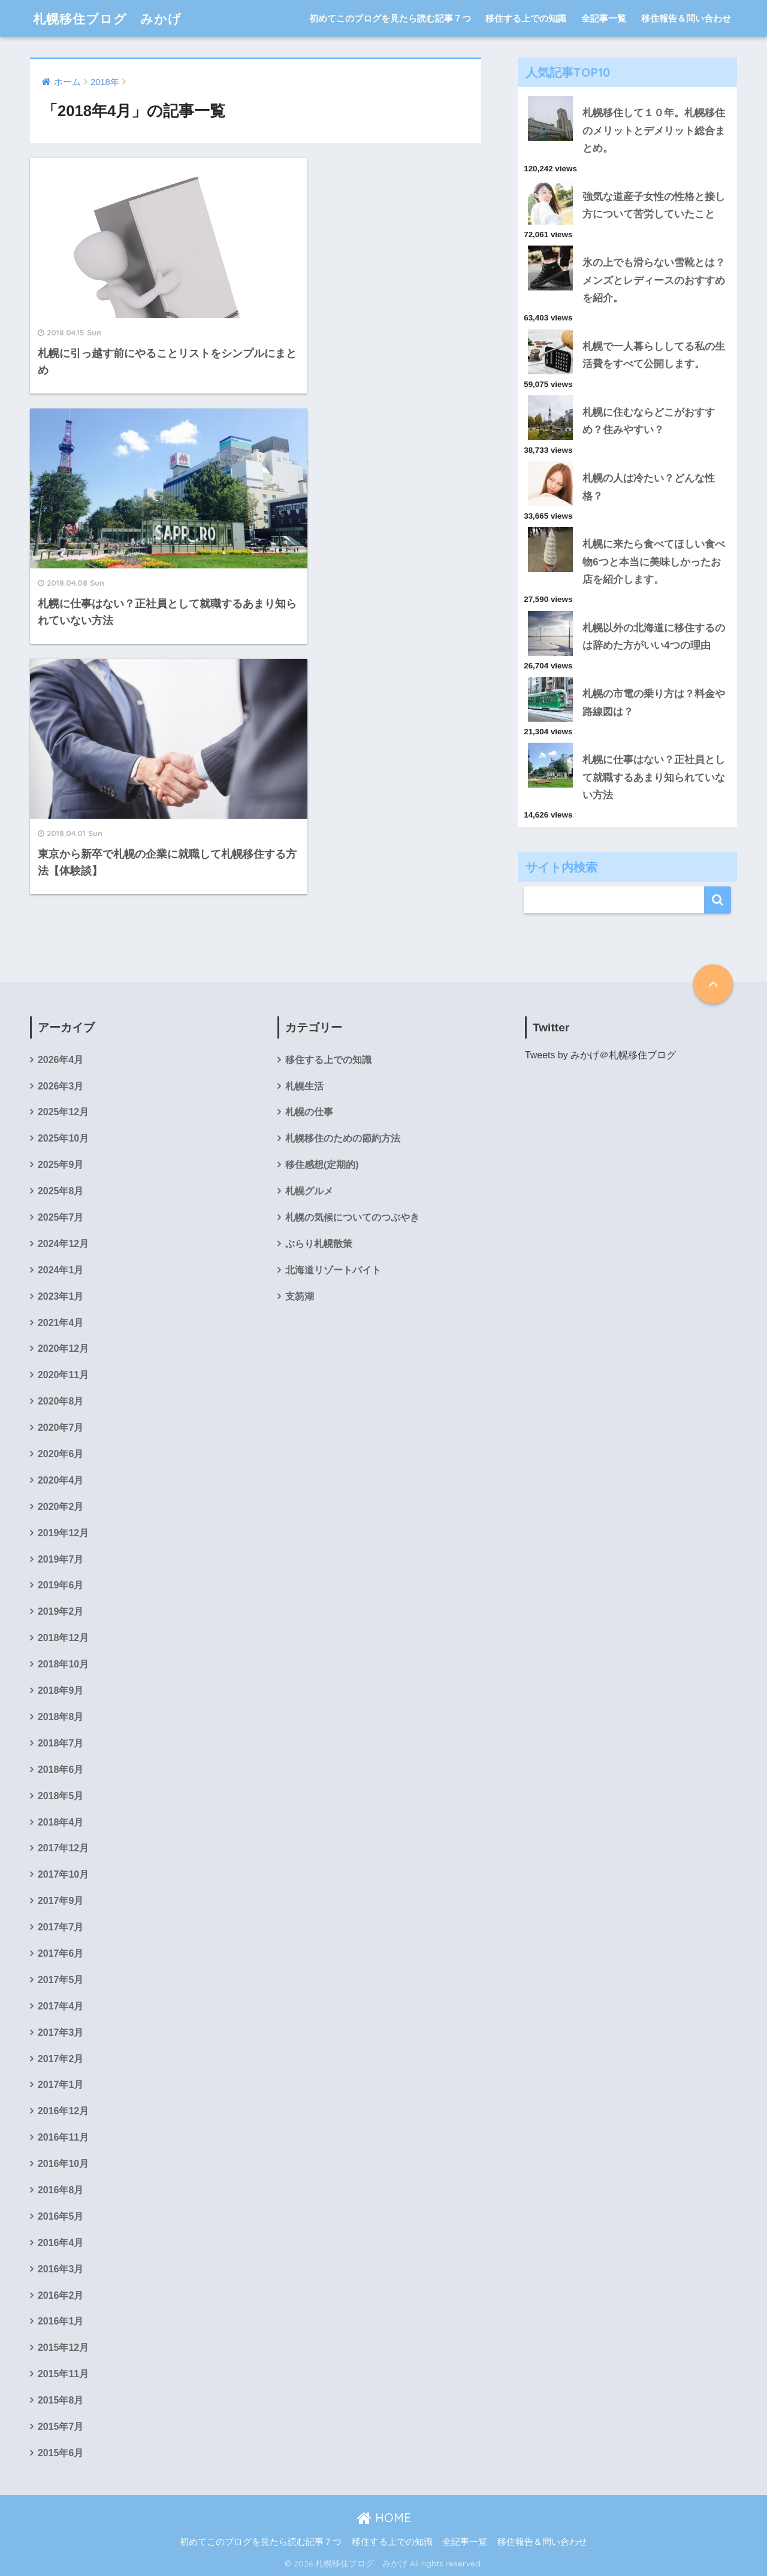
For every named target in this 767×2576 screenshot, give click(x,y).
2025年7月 (60, 1217)
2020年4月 (60, 1480)
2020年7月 (60, 1427)
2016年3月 (60, 2269)
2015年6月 (60, 2453)
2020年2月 (60, 1507)
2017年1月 (60, 2084)
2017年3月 (60, 2032)
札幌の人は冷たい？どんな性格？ (648, 487)
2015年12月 (63, 2347)
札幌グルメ (309, 1191)
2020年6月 (60, 1454)
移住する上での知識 (525, 18)
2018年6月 (60, 1769)
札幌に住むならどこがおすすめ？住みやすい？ (648, 421)
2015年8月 (60, 2400)
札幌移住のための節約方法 (342, 1138)
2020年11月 (63, 1375)
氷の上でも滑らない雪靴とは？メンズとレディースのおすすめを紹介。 (653, 280)
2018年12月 (63, 1638)
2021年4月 (60, 1323)
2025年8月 (60, 1191)
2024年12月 (63, 1244)
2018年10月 (63, 1664)
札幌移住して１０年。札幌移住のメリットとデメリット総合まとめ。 (653, 130)
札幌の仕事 (309, 1112)
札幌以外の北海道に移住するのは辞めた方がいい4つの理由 (653, 636)
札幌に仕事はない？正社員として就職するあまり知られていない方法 (653, 777)
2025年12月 (63, 1112)
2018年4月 (60, 1822)
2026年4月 (60, 1060)
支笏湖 (299, 1296)
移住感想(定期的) (322, 1165)
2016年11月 (63, 2137)
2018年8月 (60, 1717)
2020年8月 (60, 1401)
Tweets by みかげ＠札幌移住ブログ (600, 1055)
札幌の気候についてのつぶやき (352, 1217)
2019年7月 (60, 1559)
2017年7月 (60, 1927)
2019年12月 (63, 1533)
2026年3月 (60, 1086)
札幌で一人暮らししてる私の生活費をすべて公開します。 (653, 355)
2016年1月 (60, 2321)
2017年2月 (60, 2059)
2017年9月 (60, 1901)
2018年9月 (60, 1690)
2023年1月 (60, 1296)
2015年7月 (60, 2426)
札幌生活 (304, 1086)
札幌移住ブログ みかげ (114, 18)
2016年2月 (60, 2295)
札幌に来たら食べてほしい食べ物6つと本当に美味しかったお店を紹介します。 (653, 561)
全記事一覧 (603, 18)
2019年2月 (60, 1611)
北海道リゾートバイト (333, 1270)
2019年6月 (60, 1585)
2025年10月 (63, 1138)
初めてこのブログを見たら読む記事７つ (390, 18)
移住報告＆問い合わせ (686, 18)
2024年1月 (60, 1270)
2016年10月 (63, 2164)
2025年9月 (60, 1165)
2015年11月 (63, 2374)
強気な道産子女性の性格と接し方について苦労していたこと (653, 205)
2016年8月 (60, 2190)
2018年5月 (60, 1796)
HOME (384, 2517)
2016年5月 (60, 2216)
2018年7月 (60, 1743)
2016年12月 (63, 2111)
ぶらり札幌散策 (318, 1244)
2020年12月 (63, 1348)
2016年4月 (60, 2243)
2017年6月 (60, 1953)
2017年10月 (63, 1874)
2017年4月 (60, 2006)
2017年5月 (60, 1980)
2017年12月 (63, 1848)
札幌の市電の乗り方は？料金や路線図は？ (653, 702)
